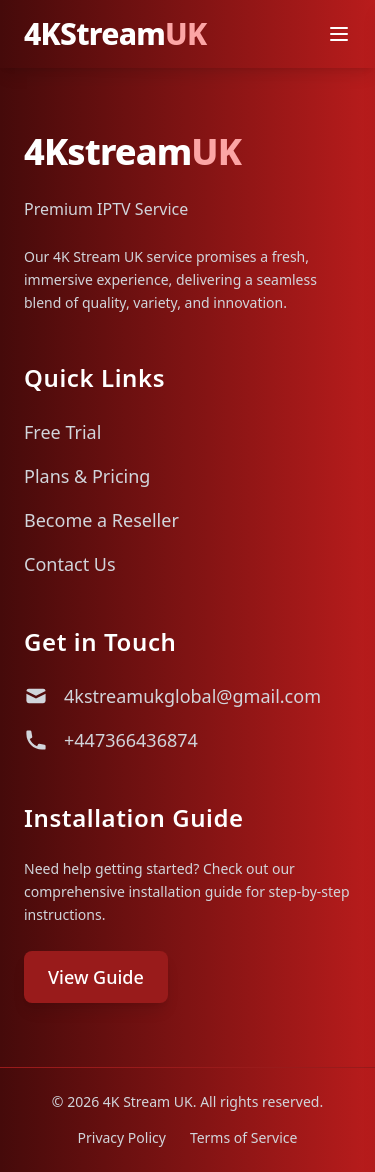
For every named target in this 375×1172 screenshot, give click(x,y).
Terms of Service (244, 1137)
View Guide (96, 977)
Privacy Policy (122, 1137)
